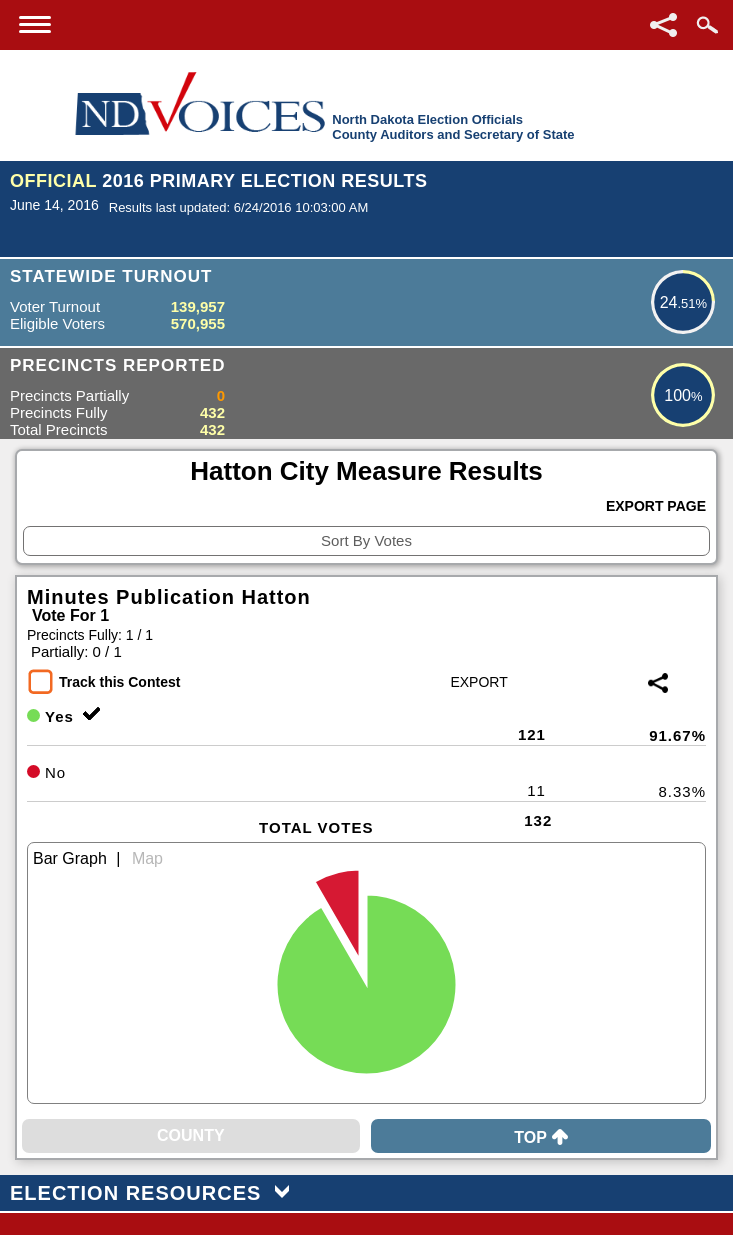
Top (541, 1137)
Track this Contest (119, 682)
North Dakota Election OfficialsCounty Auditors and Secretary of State (453, 127)
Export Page (656, 506)
